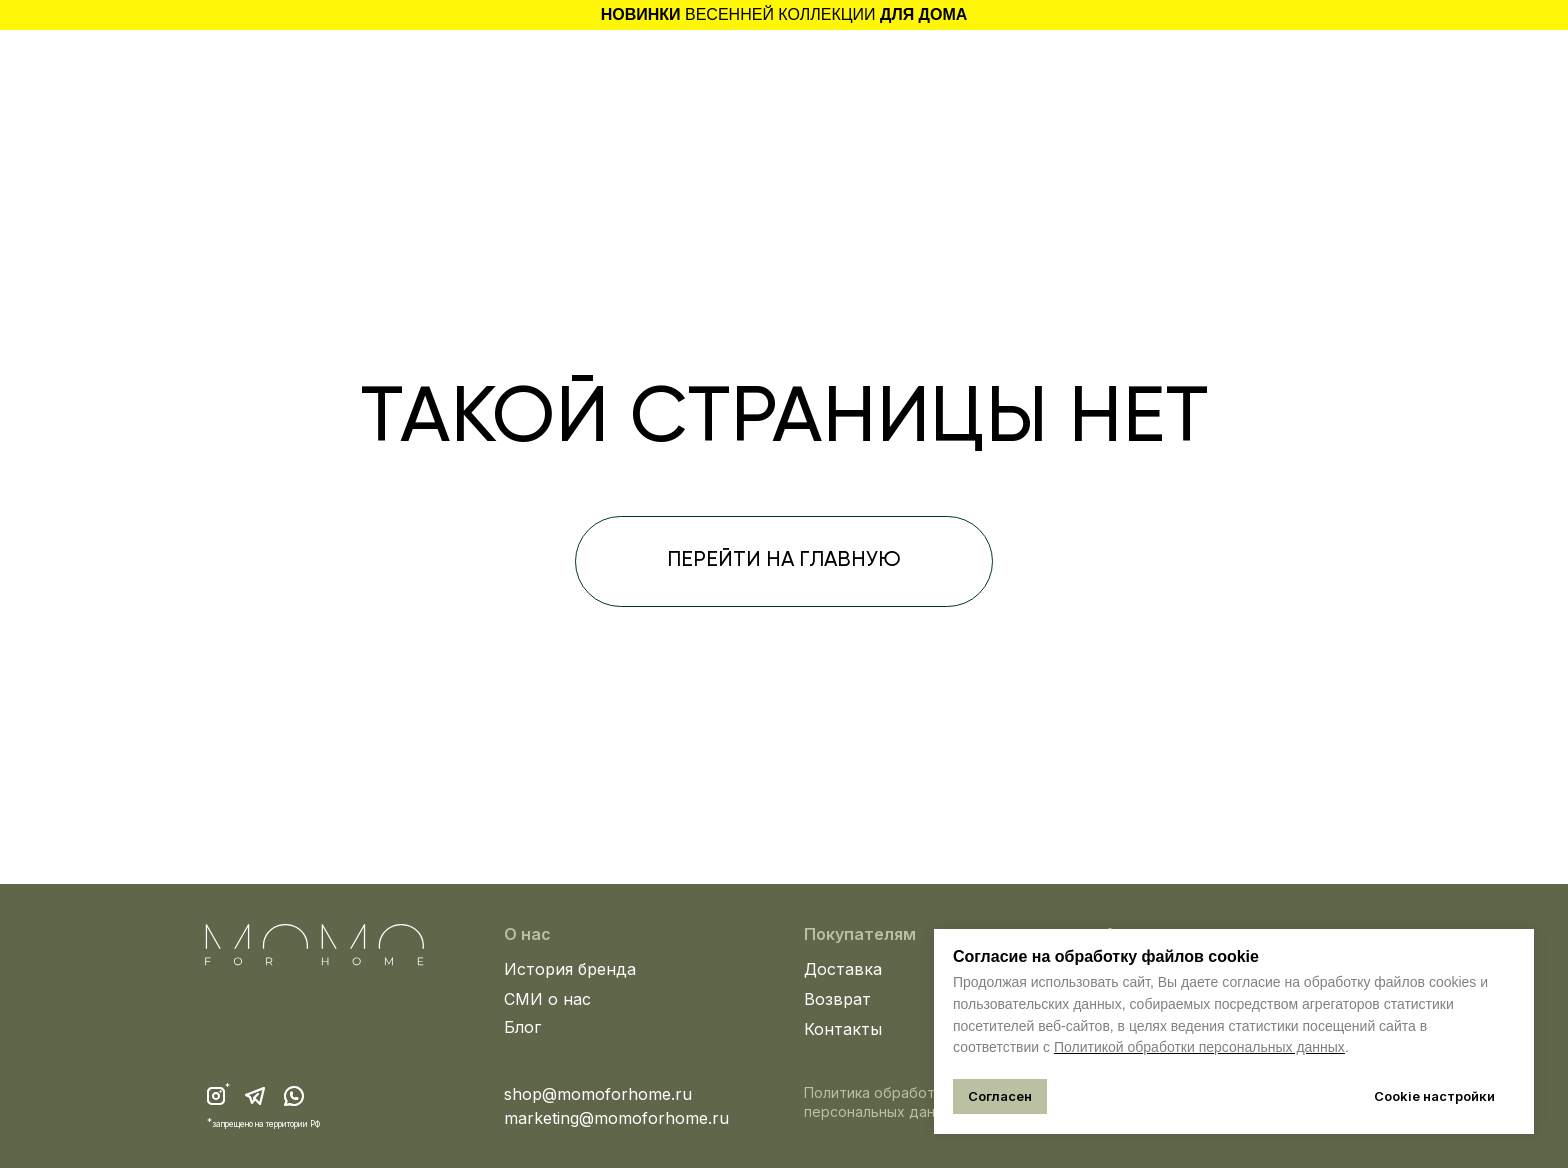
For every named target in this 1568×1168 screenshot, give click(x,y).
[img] (1342, 70)
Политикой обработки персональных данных (1199, 1047)
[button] (237, 65)
